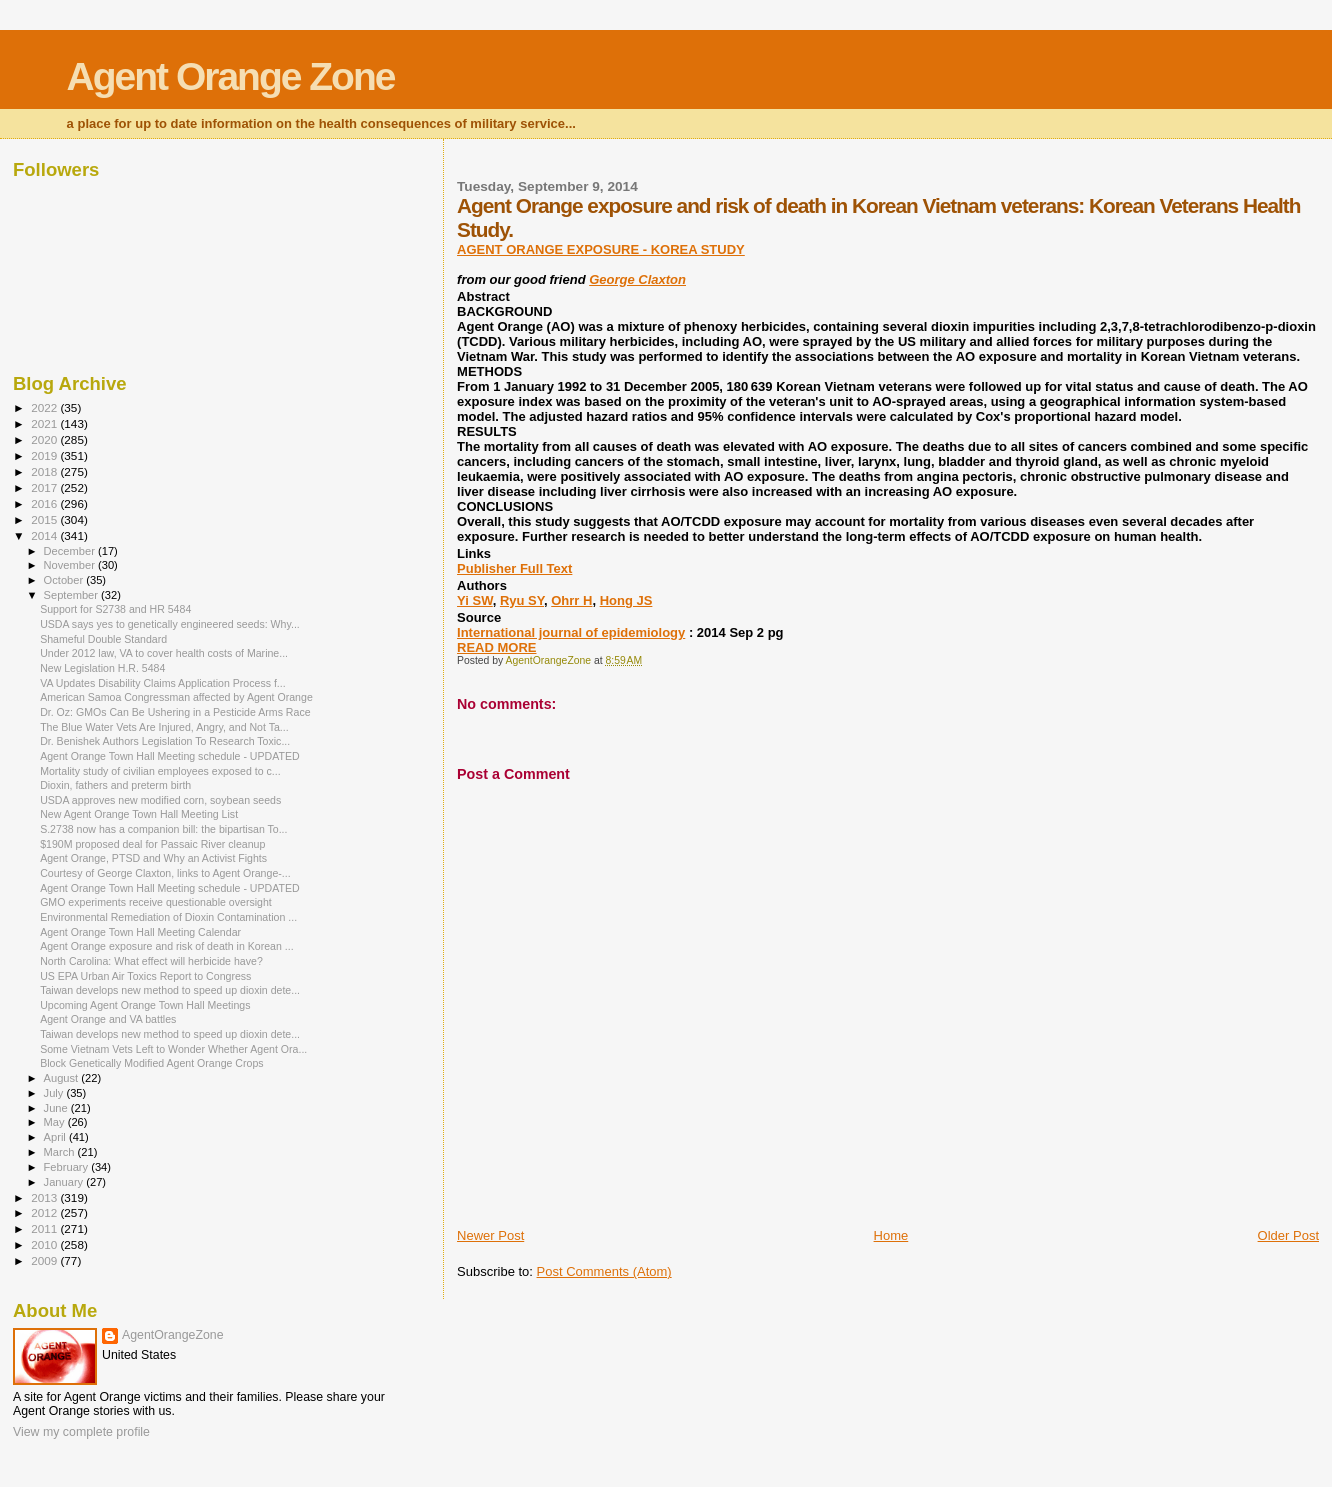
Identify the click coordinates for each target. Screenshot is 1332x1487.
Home (891, 1235)
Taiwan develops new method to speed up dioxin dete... (170, 990)
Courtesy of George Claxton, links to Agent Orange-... (165, 873)
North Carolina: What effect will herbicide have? (151, 961)
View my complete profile (81, 1432)
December (71, 551)
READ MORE (496, 647)
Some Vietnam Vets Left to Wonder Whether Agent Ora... (173, 1049)
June (57, 1108)
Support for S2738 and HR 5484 (115, 609)
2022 (45, 407)
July (55, 1093)
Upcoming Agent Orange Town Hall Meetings (145, 1005)
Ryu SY (522, 600)
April (56, 1137)
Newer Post (490, 1235)
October (65, 580)
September (73, 595)
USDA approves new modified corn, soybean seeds (160, 800)
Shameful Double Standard (103, 639)
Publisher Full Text (514, 568)
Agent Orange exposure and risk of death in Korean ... (166, 946)
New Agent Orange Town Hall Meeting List (139, 814)
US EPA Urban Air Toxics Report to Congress (145, 976)
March (61, 1152)
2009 (45, 1260)
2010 (45, 1244)
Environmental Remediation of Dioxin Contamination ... (168, 917)
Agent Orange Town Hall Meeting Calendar (140, 932)
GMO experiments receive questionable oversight (156, 902)
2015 (45, 519)
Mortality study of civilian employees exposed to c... (160, 771)
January (65, 1182)
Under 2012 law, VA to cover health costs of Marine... (164, 653)
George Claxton (637, 279)
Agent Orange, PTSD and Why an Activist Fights (153, 858)
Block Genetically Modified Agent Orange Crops (151, 1063)
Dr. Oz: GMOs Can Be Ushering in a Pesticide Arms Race (175, 712)
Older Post (1288, 1235)
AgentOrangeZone (173, 1335)
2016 (45, 503)
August (63, 1078)
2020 (45, 439)
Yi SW (475, 600)
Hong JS (626, 600)
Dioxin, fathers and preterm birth (115, 785)
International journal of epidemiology (571, 632)
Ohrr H (571, 600)
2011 (45, 1228)
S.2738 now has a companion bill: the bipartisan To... (163, 829)
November (71, 565)
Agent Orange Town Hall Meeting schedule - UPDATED (169, 756)
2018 (45, 471)
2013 (45, 1197)
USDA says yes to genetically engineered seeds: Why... (170, 624)
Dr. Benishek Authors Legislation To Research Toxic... (165, 741)
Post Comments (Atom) (604, 1271)
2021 (45, 423)
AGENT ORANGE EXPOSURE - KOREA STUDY (601, 249)
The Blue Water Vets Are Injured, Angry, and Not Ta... (164, 727)
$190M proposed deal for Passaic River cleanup (152, 844)
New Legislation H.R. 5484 (102, 668)
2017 (45, 487)
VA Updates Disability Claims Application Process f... (163, 683)
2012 (45, 1212)
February (68, 1167)
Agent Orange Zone (231, 76)
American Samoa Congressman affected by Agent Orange (176, 697)
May (56, 1122)
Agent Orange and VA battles (108, 1019)
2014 (45, 535)
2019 (45, 455)
